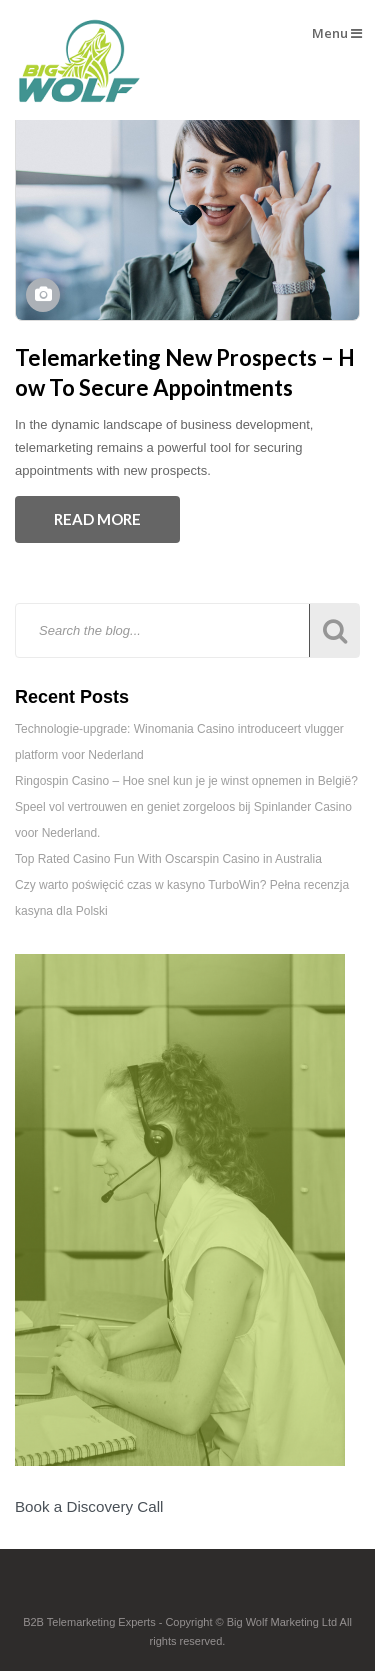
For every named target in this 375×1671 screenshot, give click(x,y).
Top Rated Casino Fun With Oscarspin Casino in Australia (168, 859)
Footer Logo (187, 1594)
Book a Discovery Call (89, 1506)
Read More (97, 519)
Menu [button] (337, 33)
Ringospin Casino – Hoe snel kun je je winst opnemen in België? (186, 781)
